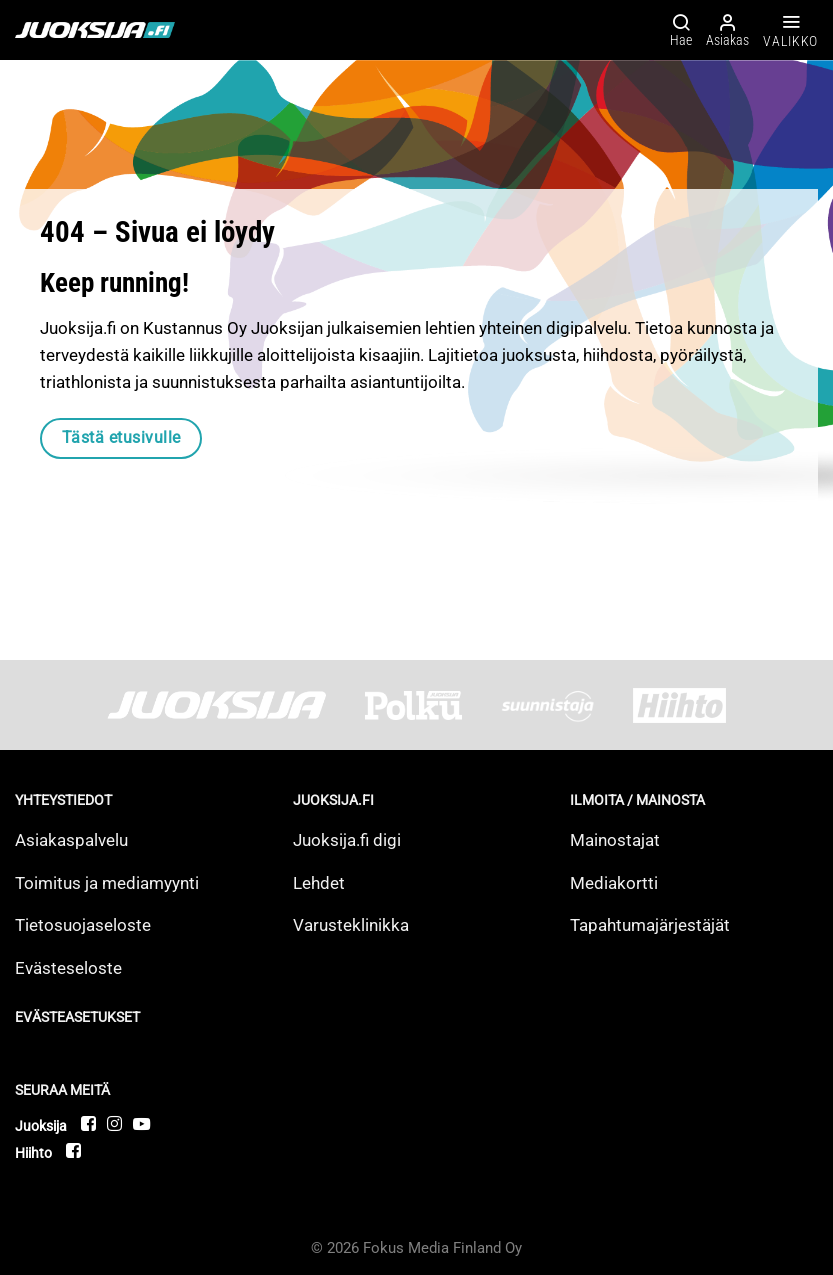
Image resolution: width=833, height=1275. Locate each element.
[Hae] (681, 29)
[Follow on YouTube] (141, 1123)
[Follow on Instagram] (115, 1123)
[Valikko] (790, 30)
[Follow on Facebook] (89, 1123)
